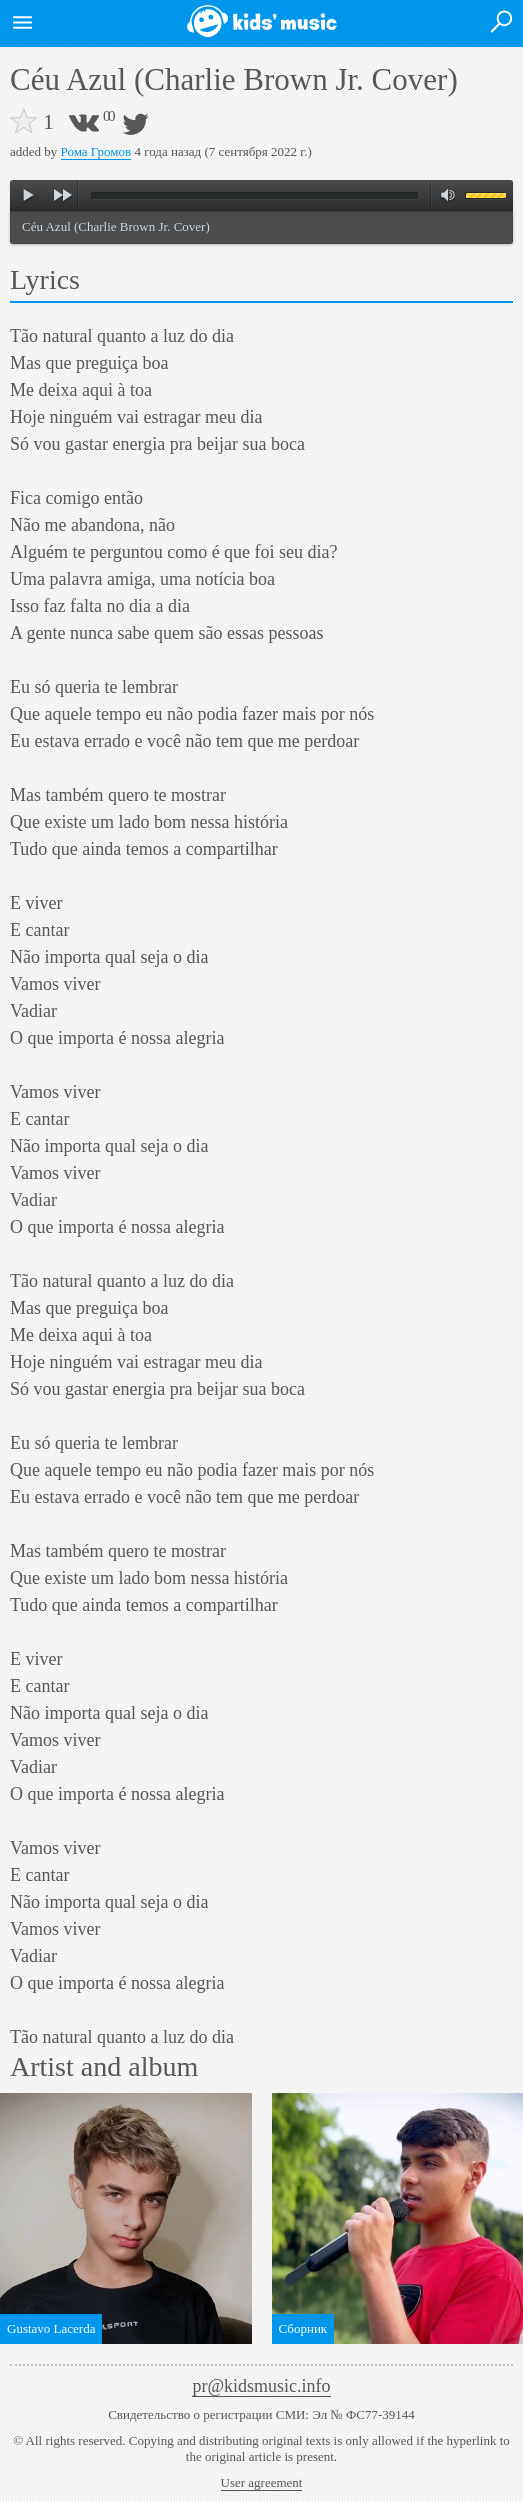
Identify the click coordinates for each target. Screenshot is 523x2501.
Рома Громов (96, 151)
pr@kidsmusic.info (261, 2386)
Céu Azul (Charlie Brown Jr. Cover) (116, 226)
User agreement (262, 2482)
